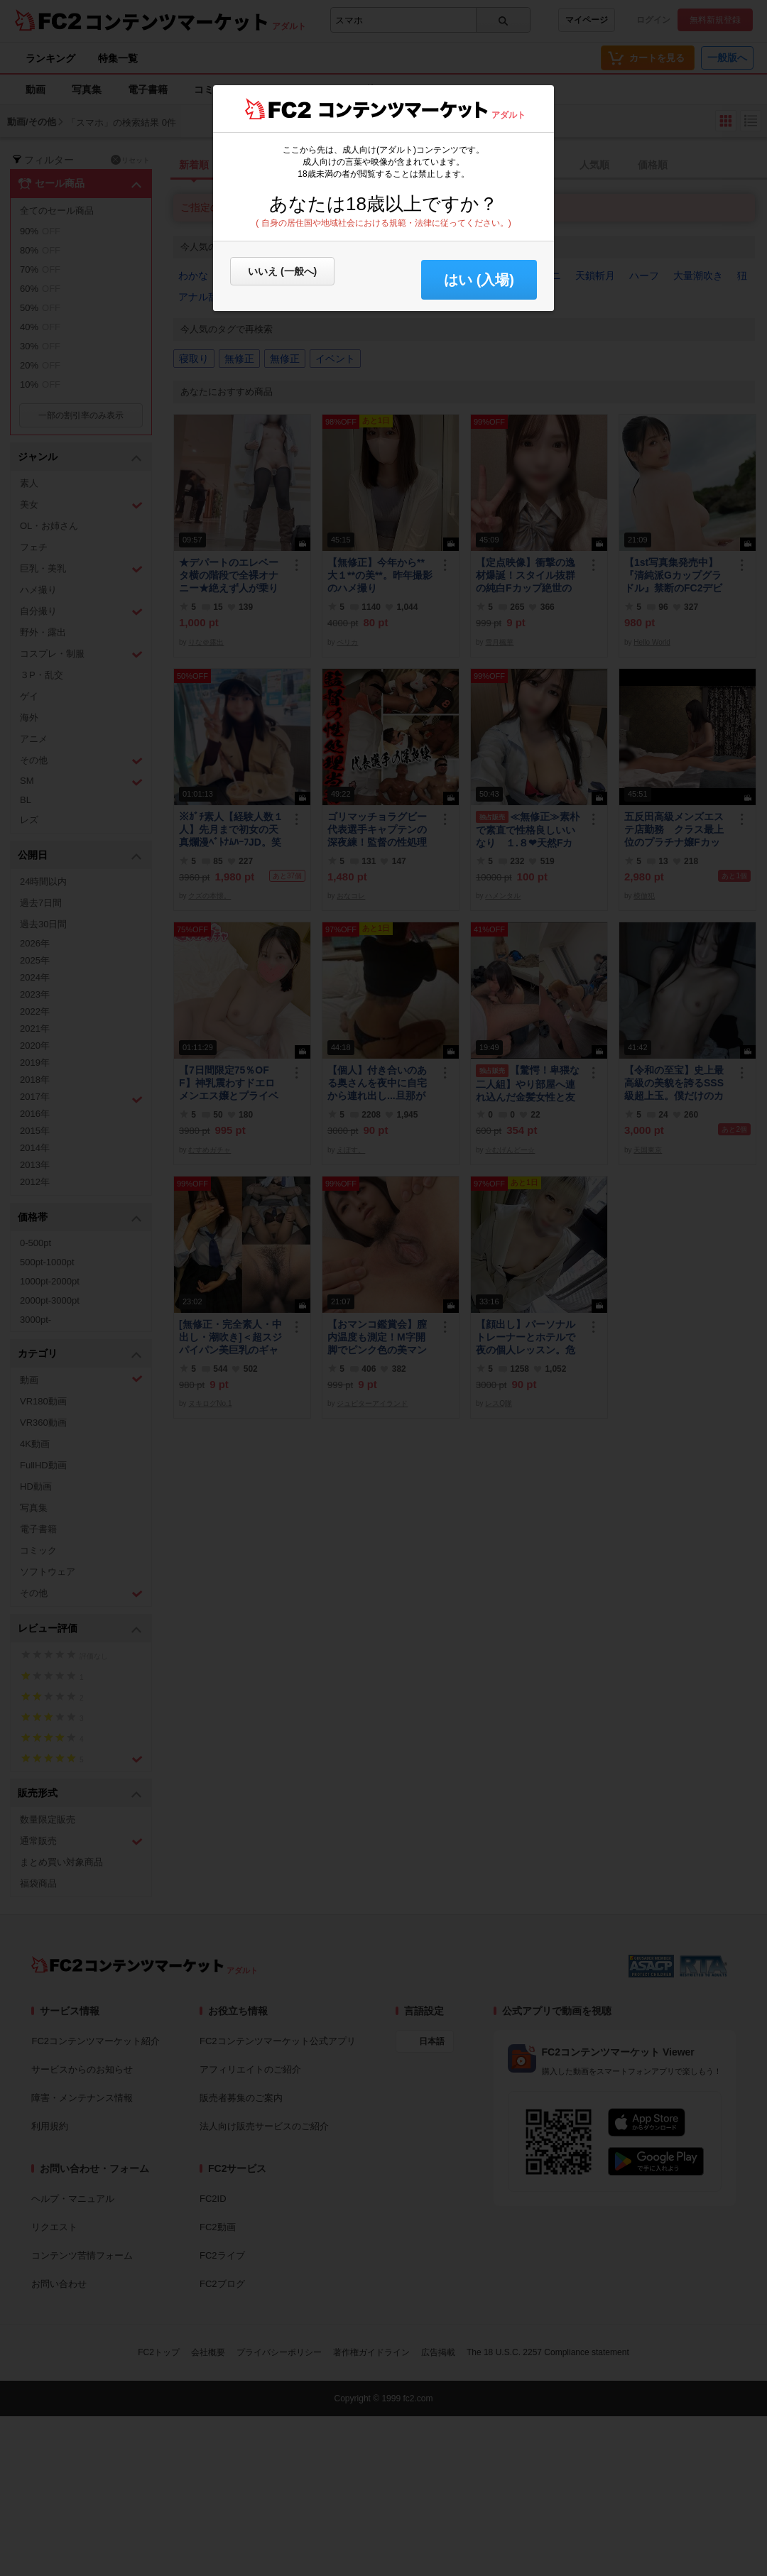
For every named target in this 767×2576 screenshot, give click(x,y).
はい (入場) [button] (479, 280)
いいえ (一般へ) (282, 271)
